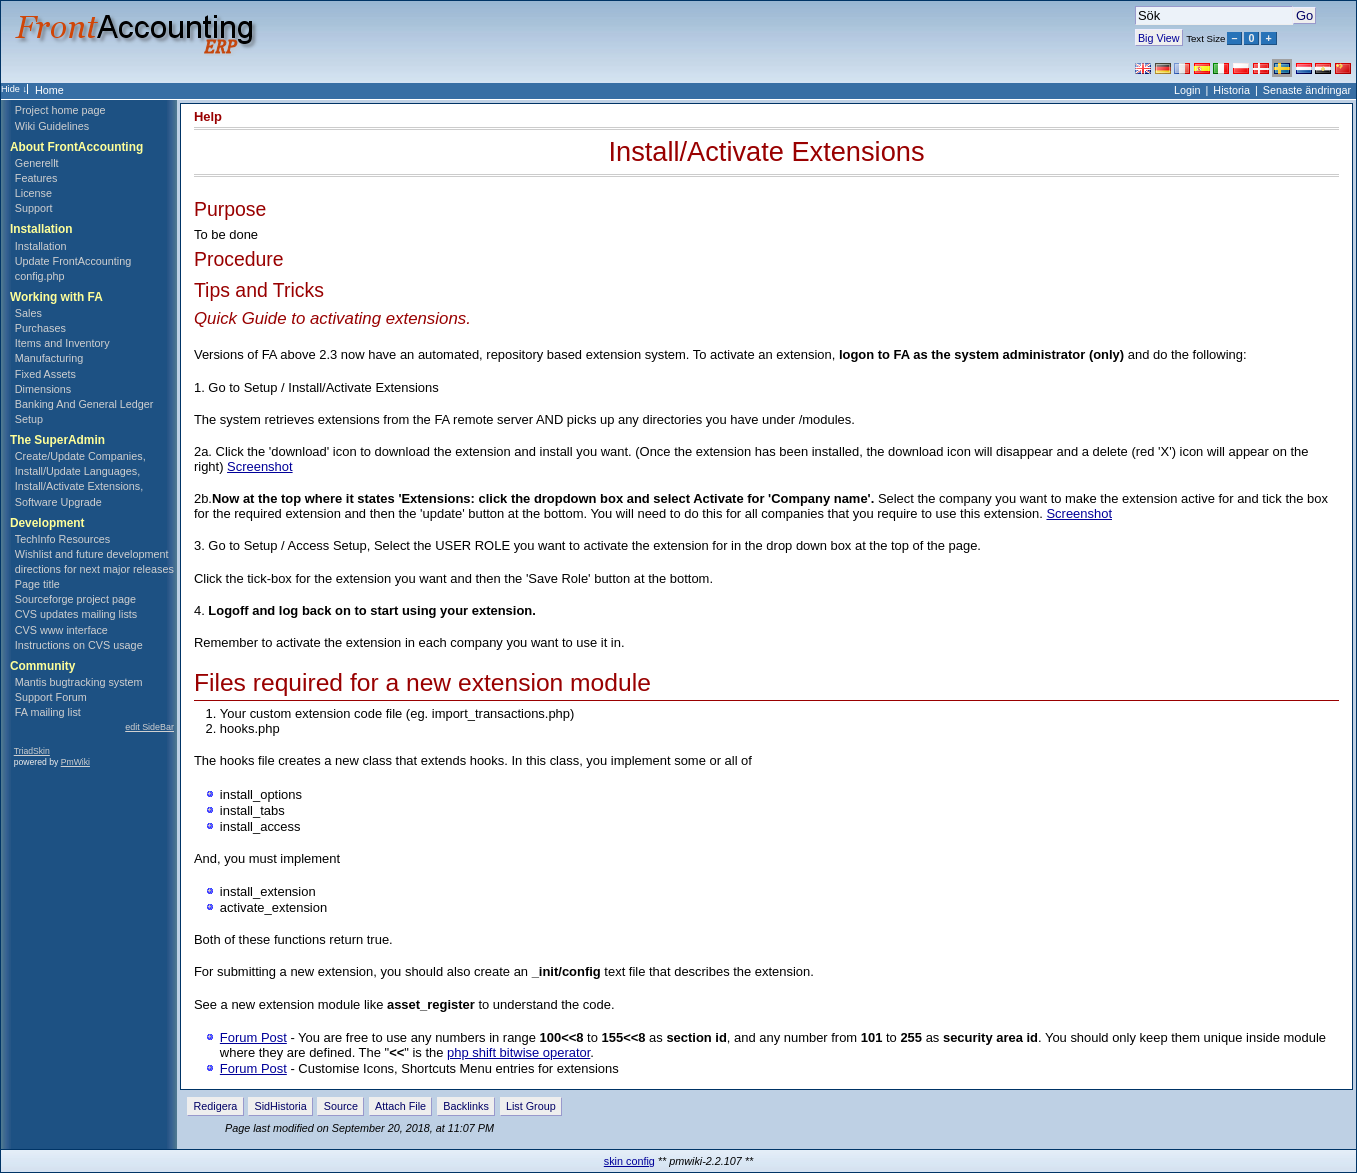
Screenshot (260, 466)
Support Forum (51, 697)
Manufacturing (49, 358)
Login (1187, 90)
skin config (629, 1161)
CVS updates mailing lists (76, 614)
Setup (29, 419)
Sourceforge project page (75, 599)
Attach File (400, 1106)
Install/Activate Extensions (766, 151)
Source (341, 1106)
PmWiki (75, 762)
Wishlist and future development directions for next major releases (94, 561)
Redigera (216, 1106)
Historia (1231, 90)
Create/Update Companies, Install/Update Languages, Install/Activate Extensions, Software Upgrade (80, 478)
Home (49, 90)
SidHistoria (280, 1106)
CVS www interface (61, 630)
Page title (37, 584)
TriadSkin (32, 751)
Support (34, 208)
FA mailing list (48, 712)
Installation (41, 246)
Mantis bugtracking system (79, 682)
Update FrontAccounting (73, 261)
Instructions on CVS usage (79, 645)
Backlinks (466, 1106)
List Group (531, 1106)
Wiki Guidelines (52, 126)
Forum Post (253, 1037)
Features (36, 178)
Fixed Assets (45, 374)
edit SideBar (149, 727)
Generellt (37, 163)
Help (208, 116)
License (33, 193)
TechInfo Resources (62, 539)
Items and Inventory (62, 343)
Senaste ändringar (1307, 90)
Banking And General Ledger (84, 404)
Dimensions (43, 389)
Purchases (40, 328)
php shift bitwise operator (518, 1052)
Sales (28, 313)
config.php (40, 276)
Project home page (60, 110)
